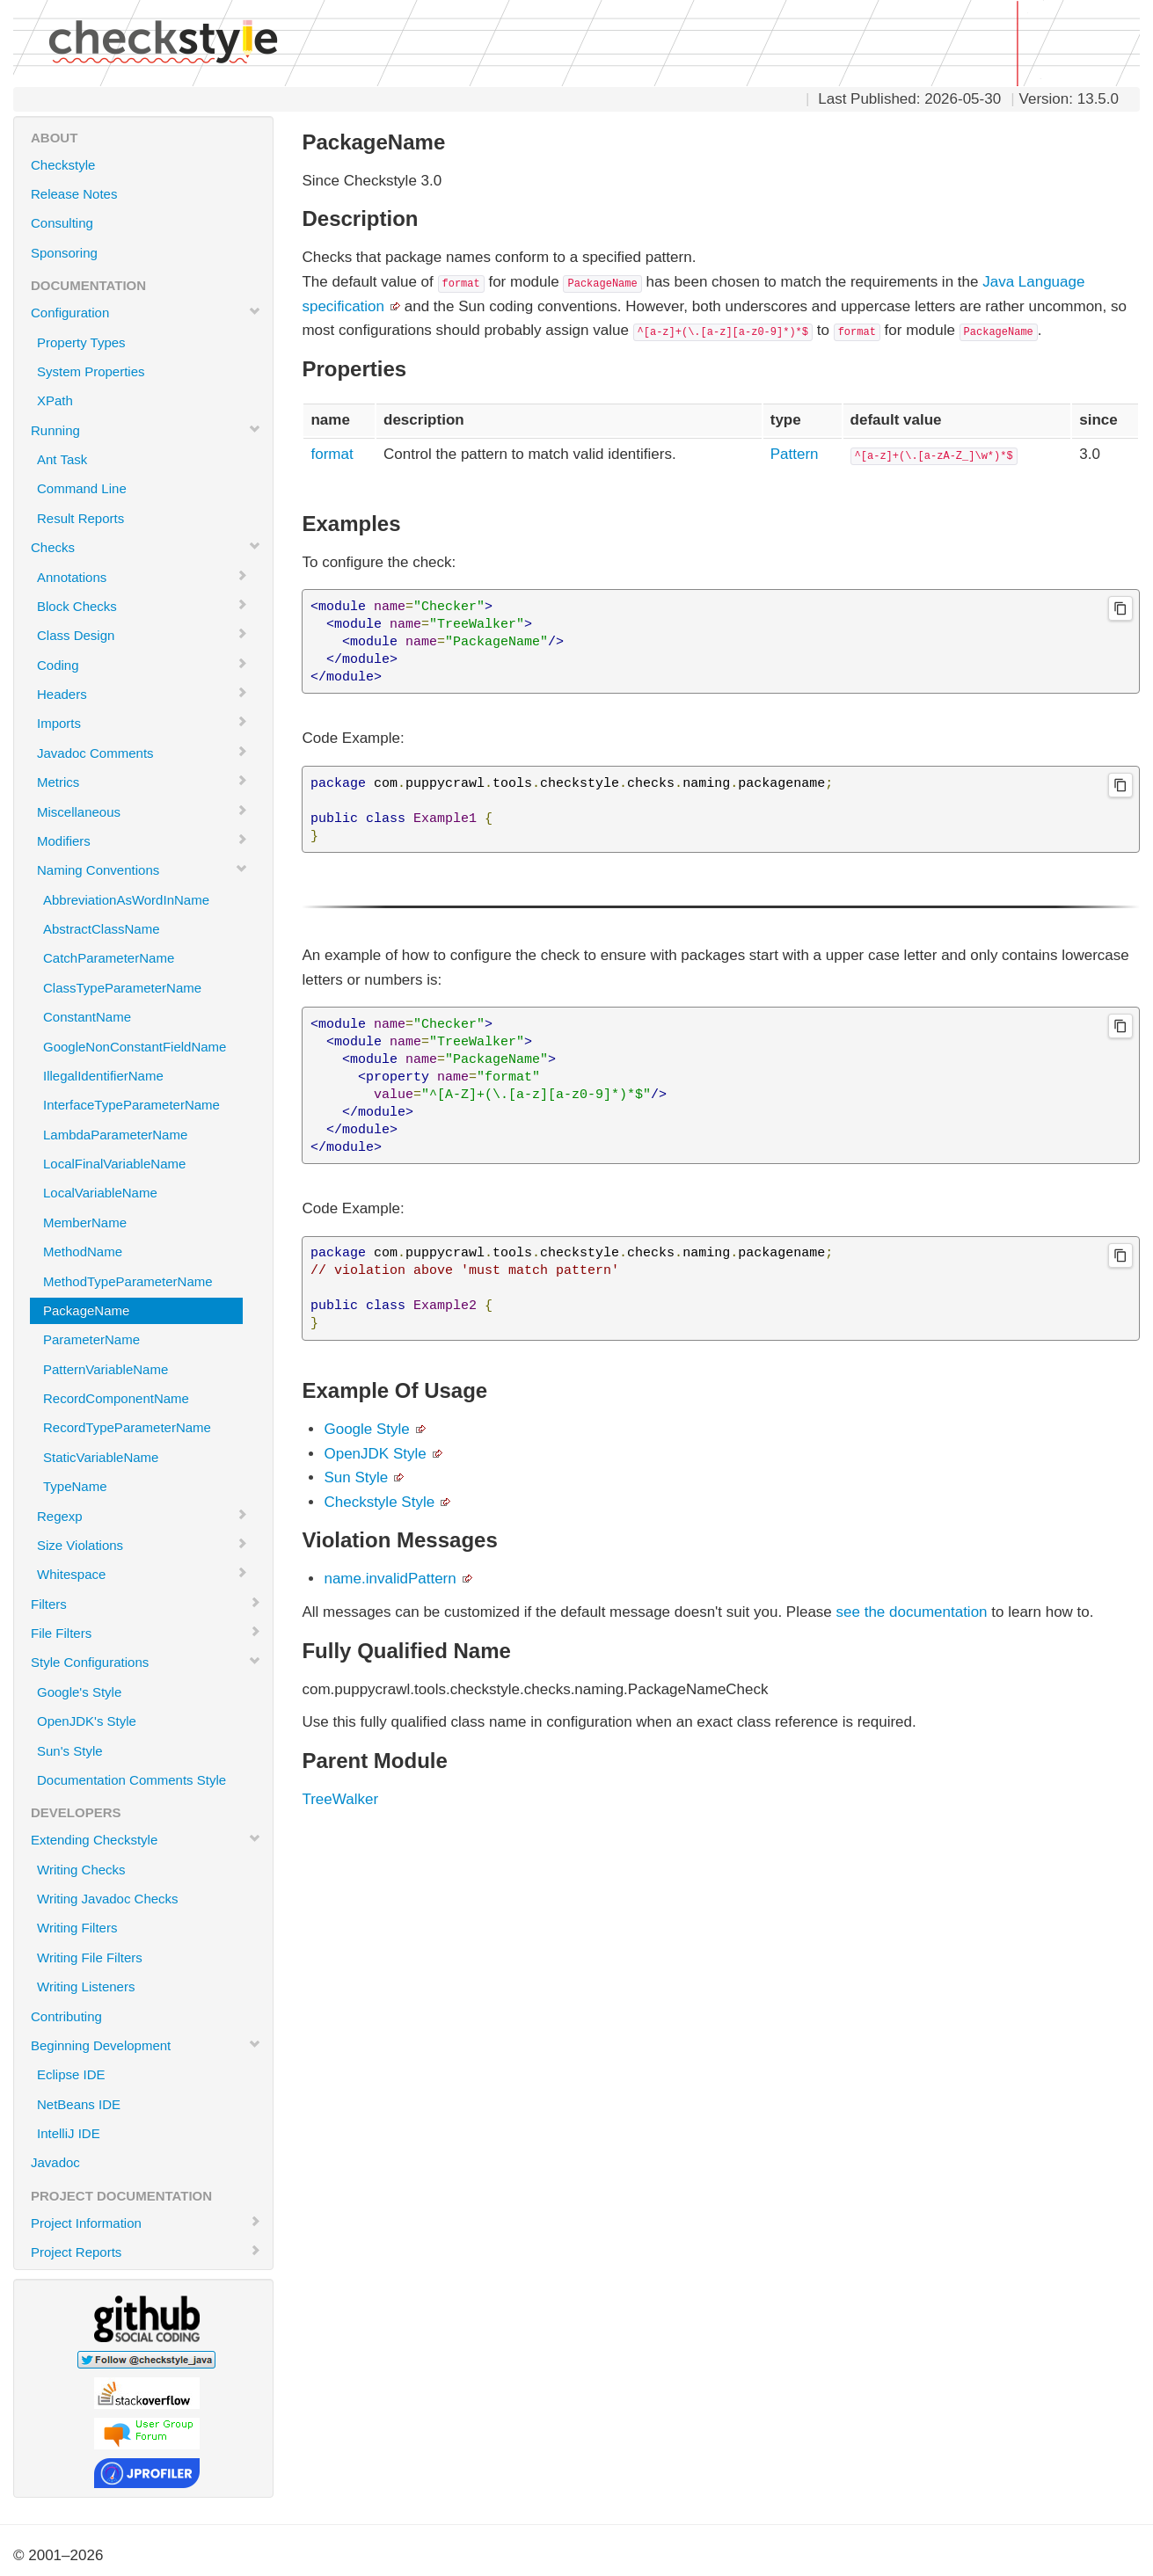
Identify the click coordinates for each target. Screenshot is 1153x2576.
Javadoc (55, 2162)
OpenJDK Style (375, 1453)
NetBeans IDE (78, 2104)
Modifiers (142, 840)
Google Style (366, 1429)
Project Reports (146, 2251)
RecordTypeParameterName (127, 1427)
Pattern (794, 454)
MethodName (82, 1251)
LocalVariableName (100, 1192)
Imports (142, 723)
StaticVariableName (100, 1457)
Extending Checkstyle (146, 1839)
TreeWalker (340, 1799)
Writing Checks (81, 1869)
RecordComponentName (116, 1398)
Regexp (142, 1516)
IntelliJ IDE (68, 2133)
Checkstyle (63, 164)
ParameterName (91, 1339)
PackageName (86, 1310)
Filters (146, 1604)
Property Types (81, 342)
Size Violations (142, 1545)
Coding (142, 665)
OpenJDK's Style (86, 1721)
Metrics (142, 782)
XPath (55, 400)
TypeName (75, 1486)
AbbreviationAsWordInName (126, 899)
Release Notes (74, 193)
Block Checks (142, 606)
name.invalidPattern (390, 1578)
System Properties (91, 371)
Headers (142, 694)
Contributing (66, 2016)
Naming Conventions (142, 869)
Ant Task (62, 459)
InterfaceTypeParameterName (131, 1104)
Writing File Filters (89, 1957)
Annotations (142, 577)
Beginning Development (146, 2045)
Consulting (62, 222)
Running (146, 430)
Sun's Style (70, 1750)
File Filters (146, 1633)
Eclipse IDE (71, 2074)
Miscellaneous (142, 811)
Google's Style (79, 1692)
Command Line (82, 488)
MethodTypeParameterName (128, 1281)
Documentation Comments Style (131, 1779)
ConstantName (87, 1016)
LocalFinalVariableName (114, 1163)
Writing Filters (77, 1927)
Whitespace (142, 1574)
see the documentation (912, 1612)
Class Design (142, 635)
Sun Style (356, 1477)
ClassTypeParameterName (122, 987)
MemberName (85, 1222)
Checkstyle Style (379, 1502)
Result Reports (80, 518)
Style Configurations (146, 1662)
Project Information (146, 2222)
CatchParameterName (108, 957)
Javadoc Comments (142, 752)
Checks (146, 547)
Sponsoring (64, 252)
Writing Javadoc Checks (108, 1898)
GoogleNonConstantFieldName (134, 1046)
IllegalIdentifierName (103, 1075)
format (331, 454)
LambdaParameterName (115, 1134)
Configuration (146, 312)
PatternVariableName (105, 1369)
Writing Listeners (86, 1986)
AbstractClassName (101, 928)
